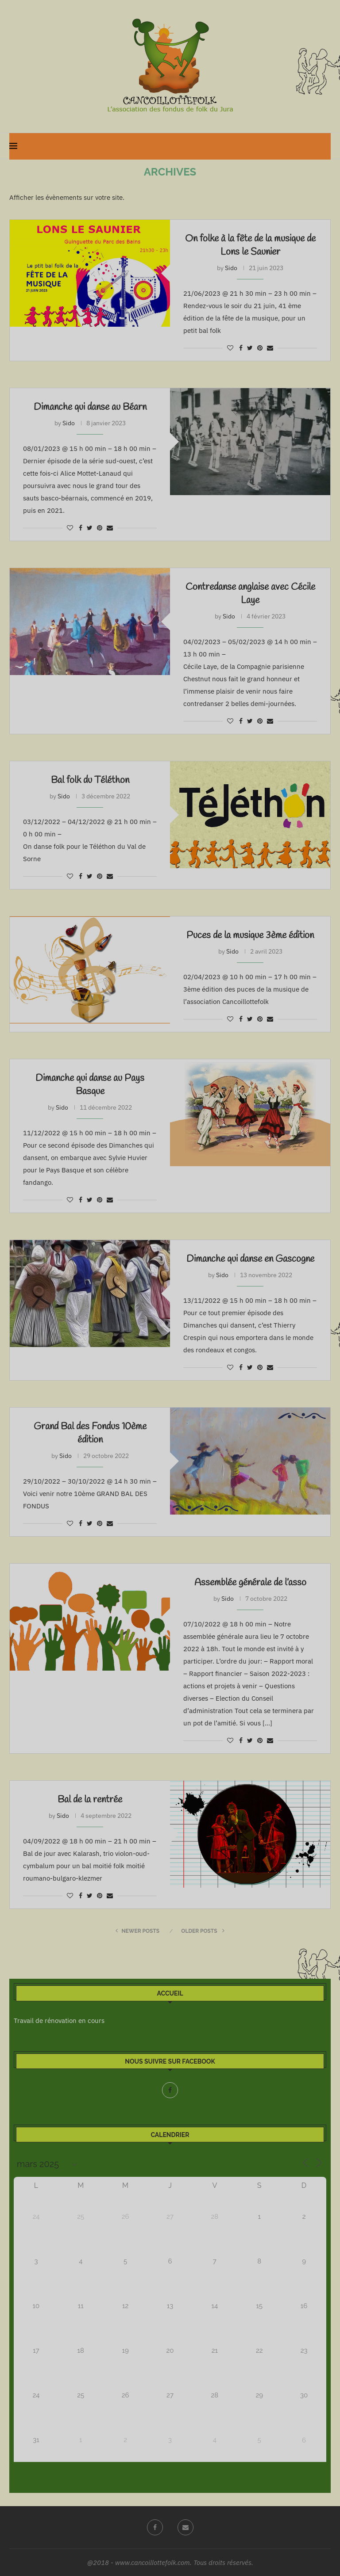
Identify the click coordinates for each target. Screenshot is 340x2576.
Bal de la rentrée (90, 1799)
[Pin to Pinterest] (260, 348)
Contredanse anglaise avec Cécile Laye (250, 593)
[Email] (185, 2527)
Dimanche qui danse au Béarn (90, 407)
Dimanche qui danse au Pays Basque (89, 1085)
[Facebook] (170, 2090)
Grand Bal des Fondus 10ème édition (90, 1433)
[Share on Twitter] (250, 348)
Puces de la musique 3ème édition (250, 935)
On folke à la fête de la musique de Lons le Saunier (250, 245)
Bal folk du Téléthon (90, 780)
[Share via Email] (270, 348)
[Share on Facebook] (241, 348)
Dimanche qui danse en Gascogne (250, 1259)
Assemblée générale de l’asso (250, 1582)
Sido (231, 268)
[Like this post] (230, 348)
